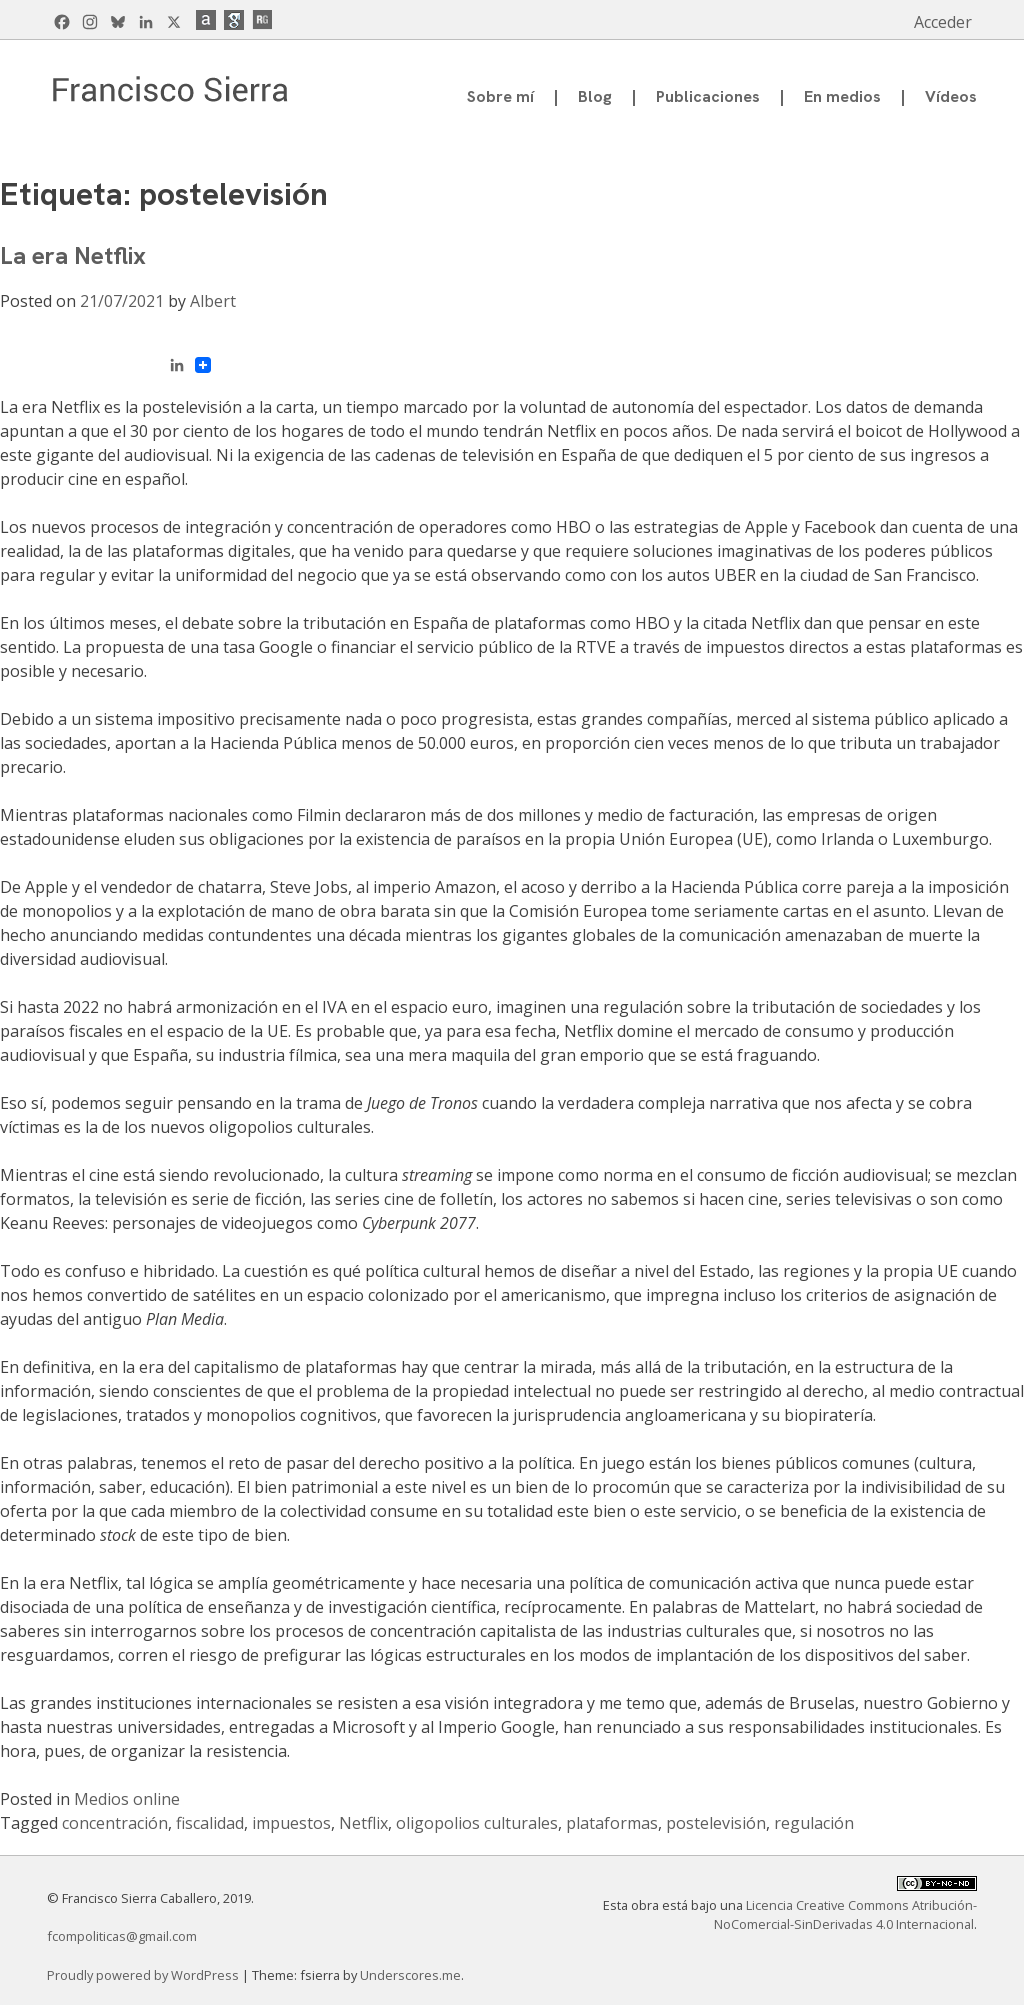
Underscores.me (410, 1975)
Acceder (943, 22)
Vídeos (951, 96)
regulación (814, 1823)
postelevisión (716, 1823)
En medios (842, 96)
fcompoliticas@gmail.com (122, 1936)
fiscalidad (210, 1823)
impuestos (291, 1823)
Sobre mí (500, 96)
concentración (115, 1823)
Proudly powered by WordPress (144, 1975)
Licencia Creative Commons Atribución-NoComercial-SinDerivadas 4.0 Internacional (845, 1914)
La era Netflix (73, 255)
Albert (213, 301)
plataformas (612, 1823)
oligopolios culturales (477, 1823)
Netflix (363, 1823)
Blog (595, 96)
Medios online (127, 1799)
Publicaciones (708, 96)
